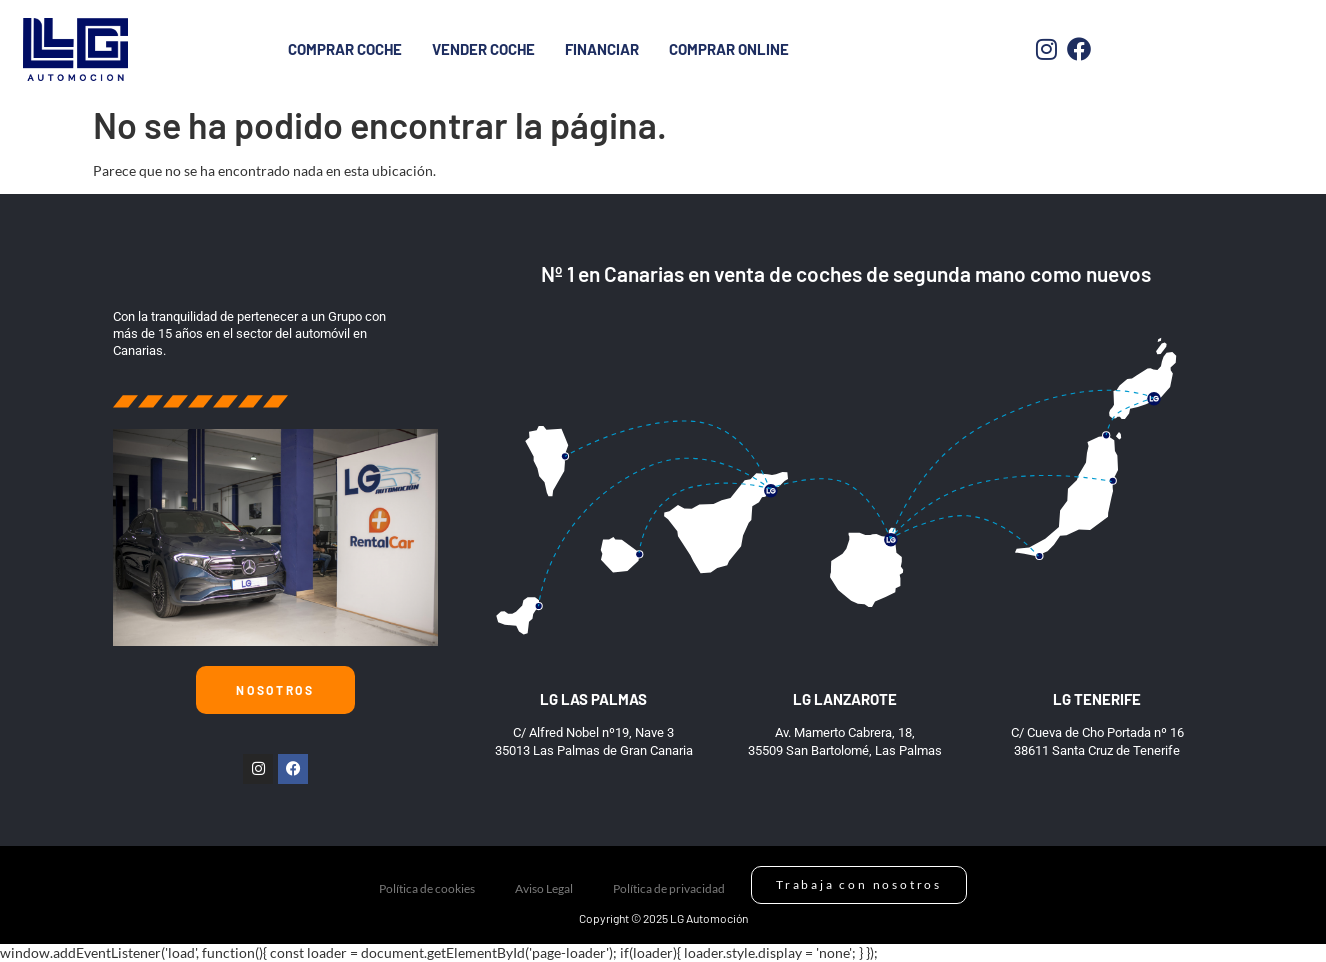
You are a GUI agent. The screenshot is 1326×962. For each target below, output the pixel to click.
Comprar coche (345, 49)
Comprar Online (729, 49)
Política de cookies (427, 888)
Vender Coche (483, 49)
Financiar (602, 49)
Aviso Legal (544, 888)
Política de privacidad (669, 888)
